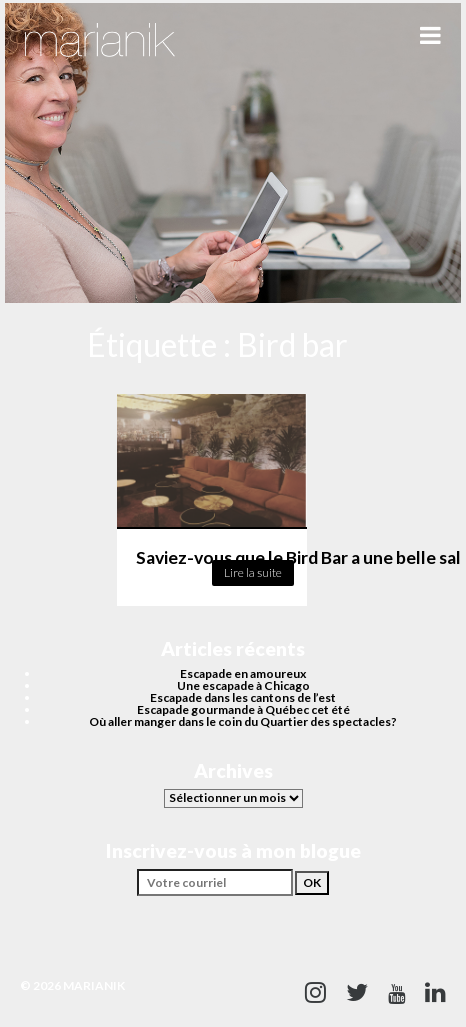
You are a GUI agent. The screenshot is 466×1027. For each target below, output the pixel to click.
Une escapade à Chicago (243, 685)
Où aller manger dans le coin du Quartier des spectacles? (243, 721)
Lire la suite (253, 572)
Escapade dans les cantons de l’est (243, 697)
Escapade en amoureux (243, 673)
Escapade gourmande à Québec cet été (243, 709)
